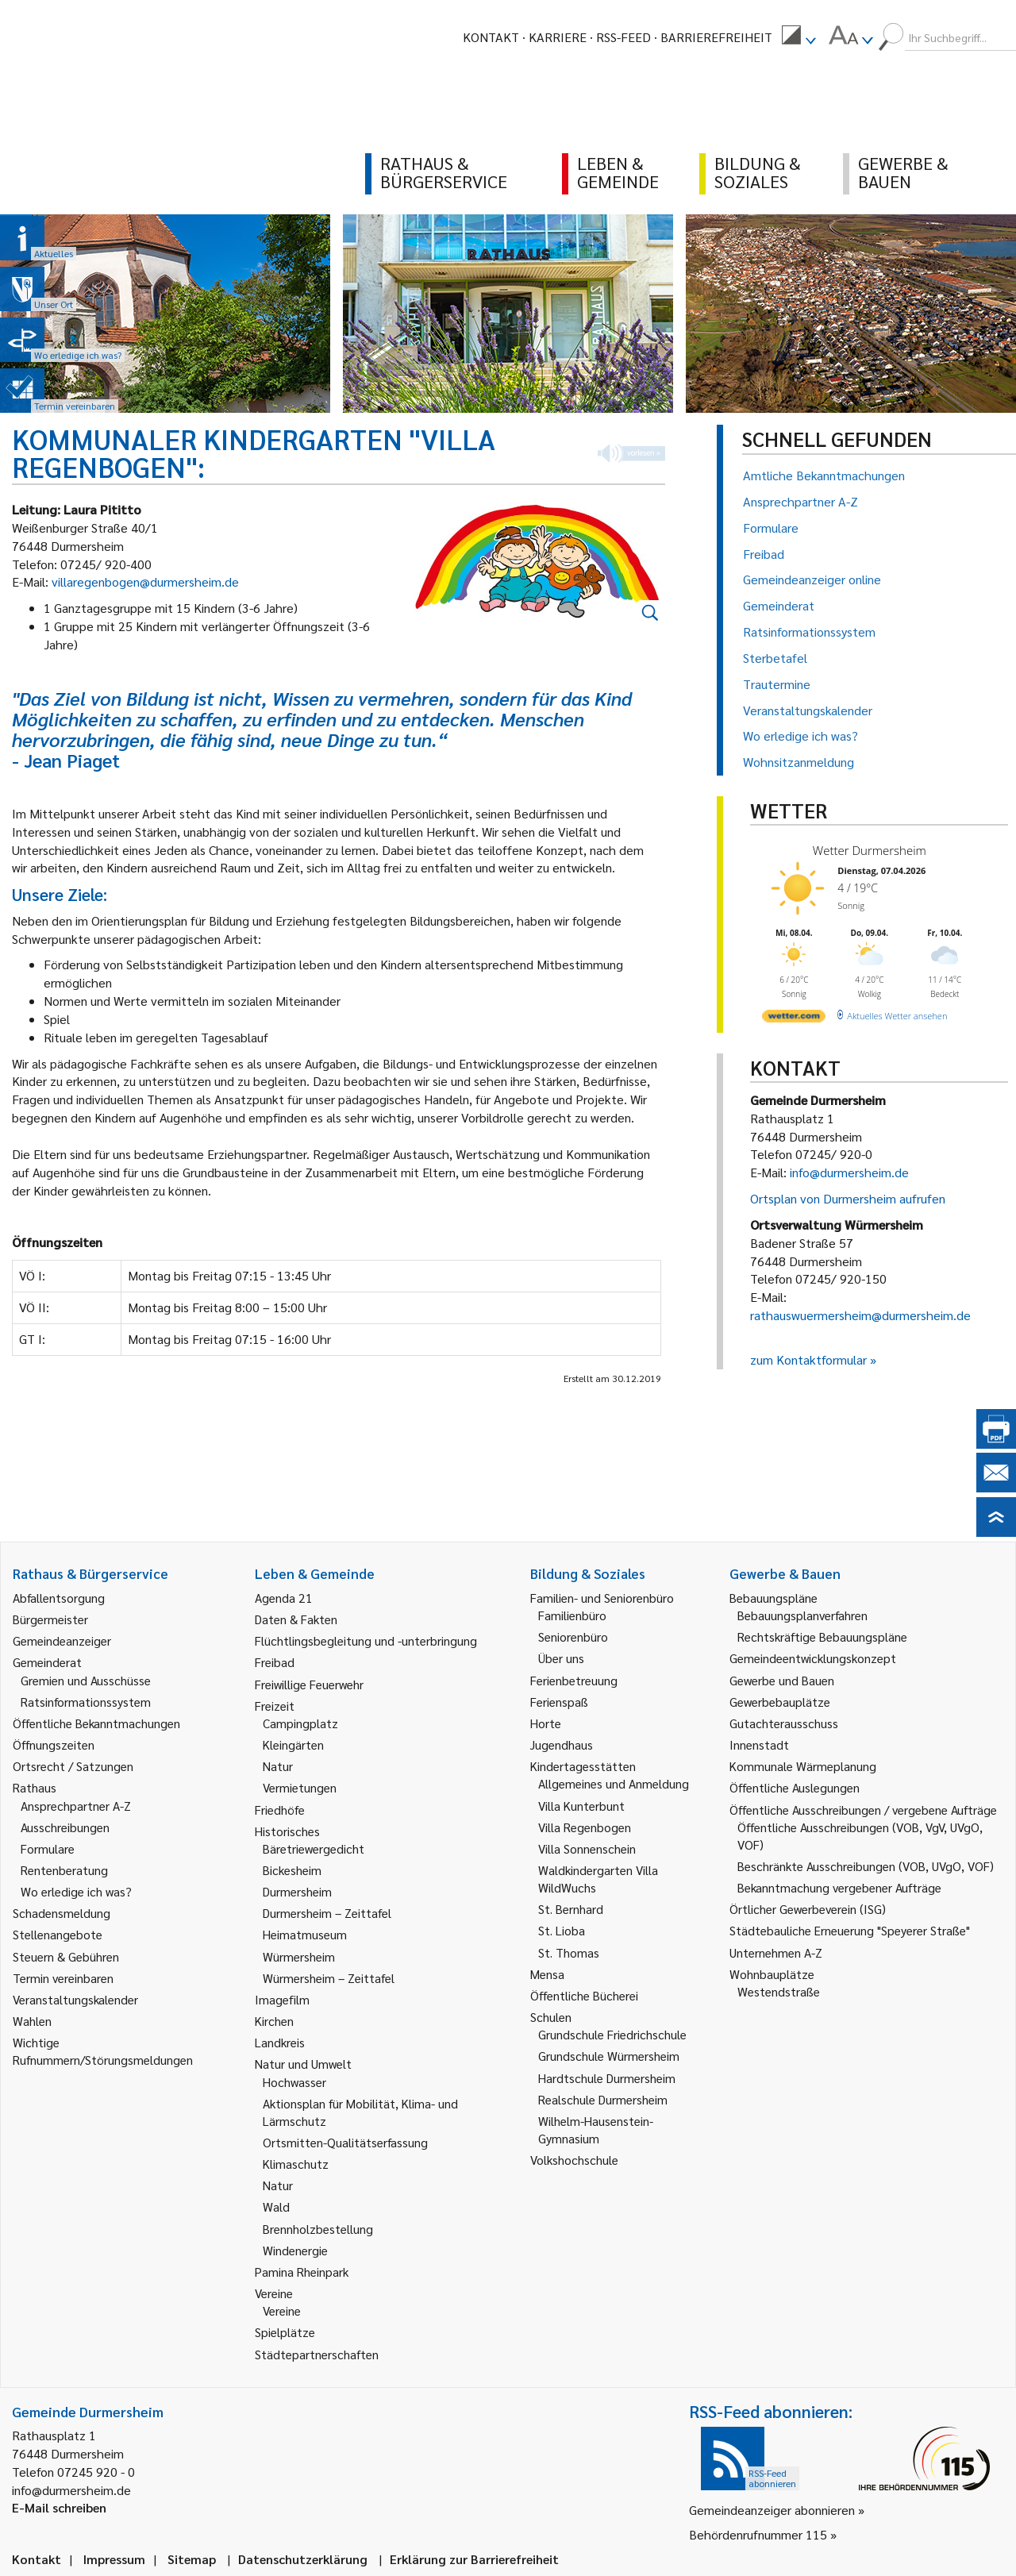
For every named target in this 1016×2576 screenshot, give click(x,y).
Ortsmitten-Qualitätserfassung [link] (345, 2142)
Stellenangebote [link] (57, 1934)
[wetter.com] (794, 1019)
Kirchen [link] (274, 2020)
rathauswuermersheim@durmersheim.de (860, 1315)
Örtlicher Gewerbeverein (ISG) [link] (807, 1908)
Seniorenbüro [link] (573, 1636)
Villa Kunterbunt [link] (581, 1805)
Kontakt (491, 37)
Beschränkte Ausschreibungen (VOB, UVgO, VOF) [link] (865, 1866)
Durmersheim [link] (297, 1891)
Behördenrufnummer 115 (758, 2534)
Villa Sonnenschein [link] (587, 1848)
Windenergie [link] (295, 2250)
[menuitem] (798, 37)
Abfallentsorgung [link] (59, 1597)
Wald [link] (276, 2206)
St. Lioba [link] (561, 1930)
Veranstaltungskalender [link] (75, 1999)
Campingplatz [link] (300, 1723)
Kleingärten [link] (293, 1744)
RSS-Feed (623, 37)
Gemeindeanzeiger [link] (62, 1640)
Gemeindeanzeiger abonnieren (772, 2509)
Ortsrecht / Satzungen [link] (73, 1766)
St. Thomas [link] (568, 1952)
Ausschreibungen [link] (65, 1827)
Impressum (114, 2559)
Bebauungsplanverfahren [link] (802, 1615)
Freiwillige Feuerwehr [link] (309, 1684)
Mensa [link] (547, 1974)
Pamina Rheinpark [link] (301, 2271)
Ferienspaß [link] (559, 1701)
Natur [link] (278, 1766)
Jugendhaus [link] (561, 1744)
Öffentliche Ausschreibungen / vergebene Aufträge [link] (863, 1809)
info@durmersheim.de (849, 1172)
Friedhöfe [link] (280, 1809)
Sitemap (191, 2559)
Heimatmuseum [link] (305, 1934)
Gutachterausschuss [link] (783, 1723)
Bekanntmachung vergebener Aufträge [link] (839, 1887)
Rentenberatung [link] (64, 1870)
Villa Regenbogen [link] (584, 1827)
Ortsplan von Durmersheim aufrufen (847, 1198)
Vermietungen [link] (300, 1787)
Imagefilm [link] (282, 1999)
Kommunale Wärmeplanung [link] (802, 1766)
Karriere (558, 37)
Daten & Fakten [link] (296, 1619)
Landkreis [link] (280, 2042)
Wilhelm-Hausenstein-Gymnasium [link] (595, 2129)
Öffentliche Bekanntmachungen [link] (96, 1723)
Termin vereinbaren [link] (63, 1978)
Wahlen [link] (32, 2020)
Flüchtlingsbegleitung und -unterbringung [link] (366, 1640)
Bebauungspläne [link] (773, 1597)
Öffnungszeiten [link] (53, 1744)
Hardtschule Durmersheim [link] (606, 2078)
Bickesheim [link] (292, 1870)
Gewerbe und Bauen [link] (781, 1680)
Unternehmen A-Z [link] (775, 1952)
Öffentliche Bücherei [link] (584, 1995)
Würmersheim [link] (299, 1956)
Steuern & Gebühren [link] (66, 1956)
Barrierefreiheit (716, 37)
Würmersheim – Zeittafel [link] (328, 1978)
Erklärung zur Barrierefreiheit (474, 2559)
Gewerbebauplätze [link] (779, 1701)
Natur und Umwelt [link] (303, 2063)
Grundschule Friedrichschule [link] (612, 2034)
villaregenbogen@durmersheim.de (145, 581)
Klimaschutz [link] (296, 2163)
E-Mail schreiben (59, 2507)
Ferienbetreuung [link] (574, 1680)
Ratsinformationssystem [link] (86, 1701)
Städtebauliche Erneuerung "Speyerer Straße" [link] (849, 1930)
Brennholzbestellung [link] (318, 2228)
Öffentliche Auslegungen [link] (794, 1787)
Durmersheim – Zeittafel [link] (327, 1912)
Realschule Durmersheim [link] (603, 2099)
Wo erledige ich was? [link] (76, 1891)
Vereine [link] (282, 2310)
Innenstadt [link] (759, 1744)
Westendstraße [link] (778, 1991)
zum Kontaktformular (808, 1359)
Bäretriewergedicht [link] (313, 1848)
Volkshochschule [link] (574, 2159)
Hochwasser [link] (294, 2082)
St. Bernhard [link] (570, 1908)
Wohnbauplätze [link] (771, 1974)
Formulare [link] (48, 1848)
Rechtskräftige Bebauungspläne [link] (822, 1636)
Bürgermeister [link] (50, 1619)
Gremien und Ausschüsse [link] (86, 1680)
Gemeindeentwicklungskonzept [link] (812, 1658)
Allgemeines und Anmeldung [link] (613, 1783)
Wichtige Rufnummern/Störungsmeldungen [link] (103, 2051)
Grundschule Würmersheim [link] (608, 2055)
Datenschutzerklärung (303, 2559)
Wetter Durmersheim (869, 850)
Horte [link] (545, 1723)
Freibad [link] (274, 1662)
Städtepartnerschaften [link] (317, 2354)
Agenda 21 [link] (284, 1597)
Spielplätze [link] (285, 2332)
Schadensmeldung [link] (61, 1912)
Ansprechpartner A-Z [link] (76, 1805)
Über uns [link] (561, 1658)
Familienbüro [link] (572, 1615)
